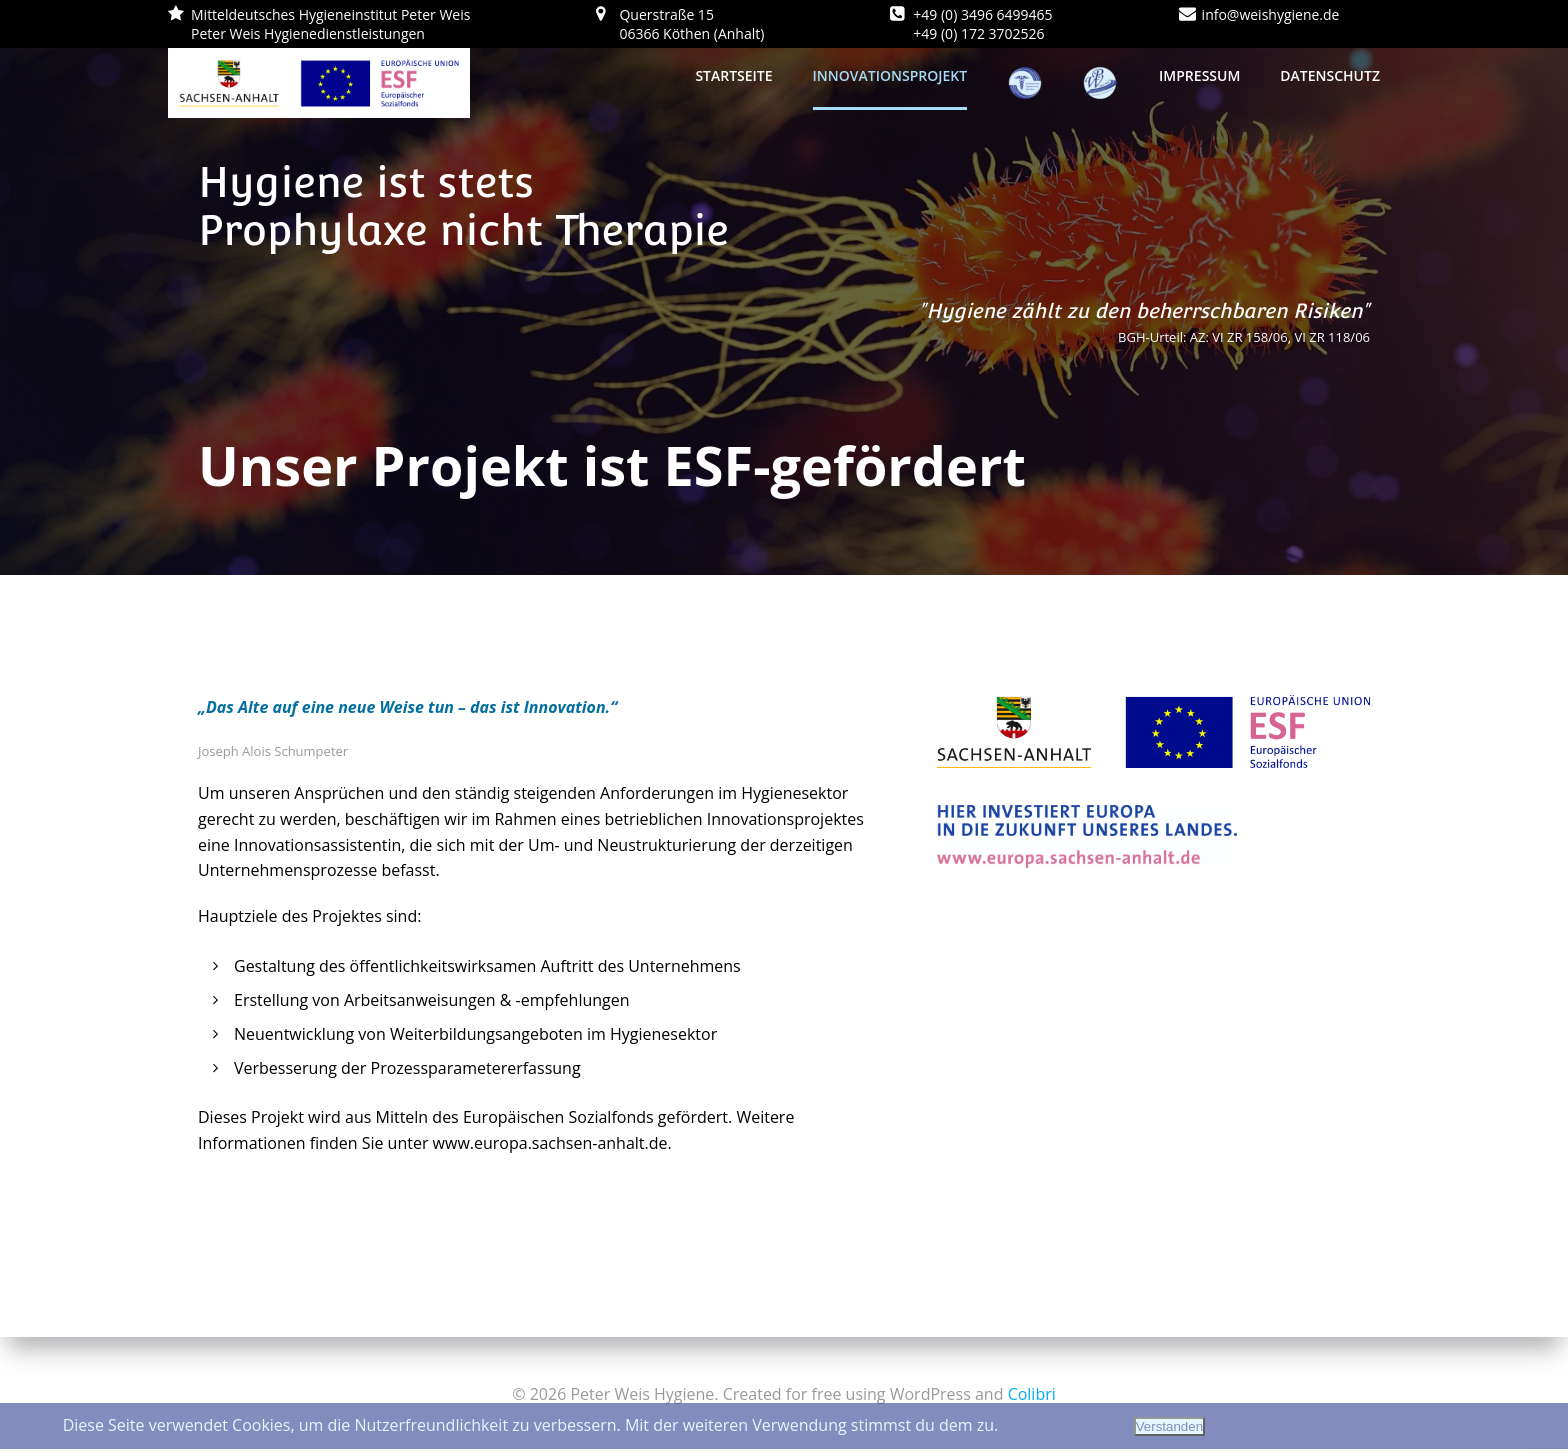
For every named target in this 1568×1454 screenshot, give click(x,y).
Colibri (1032, 1394)
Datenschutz (1330, 75)
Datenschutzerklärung (1422, 1426)
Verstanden (1169, 1426)
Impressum (1199, 75)
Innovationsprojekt (890, 75)
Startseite (733, 75)
